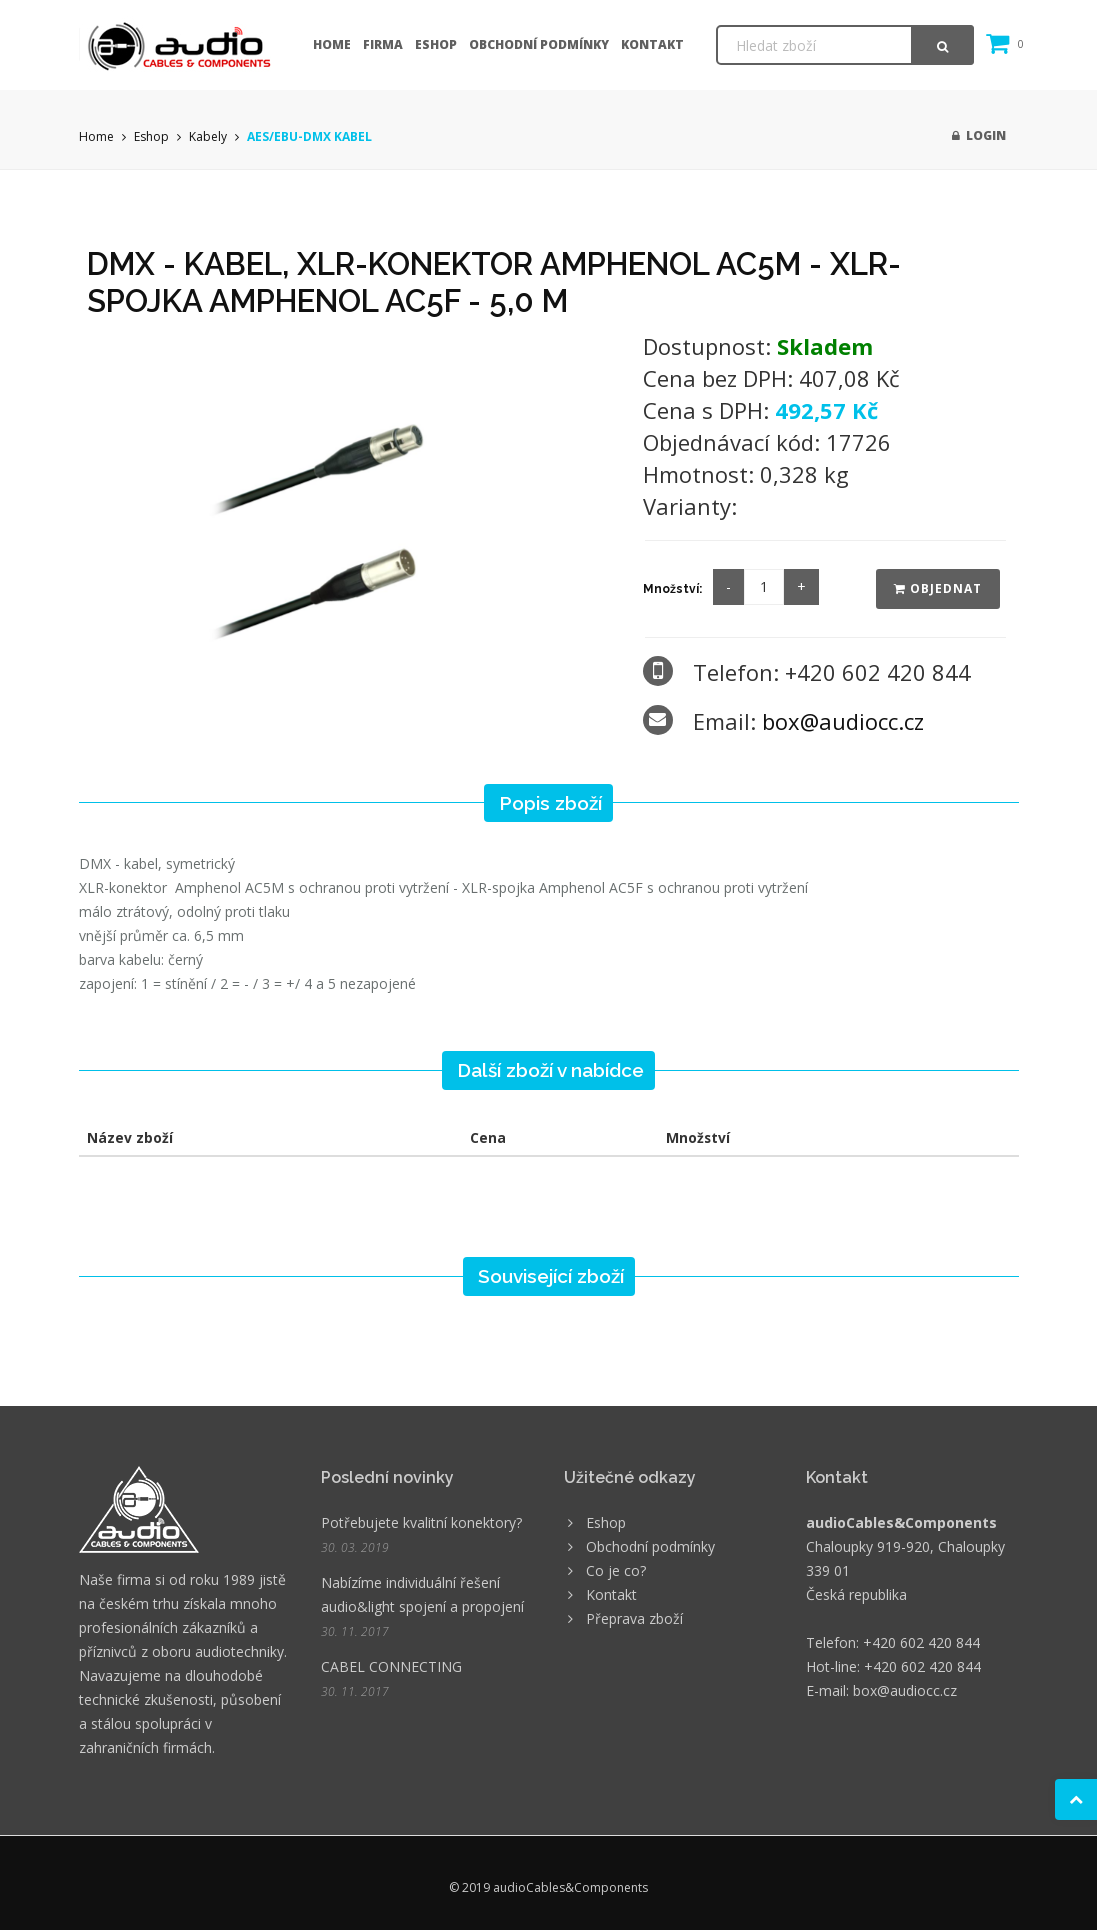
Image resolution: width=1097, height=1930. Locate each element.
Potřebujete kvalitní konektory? (421, 1522)
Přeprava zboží (634, 1618)
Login (979, 135)
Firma (383, 44)
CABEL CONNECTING (391, 1666)
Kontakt (652, 44)
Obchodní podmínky (539, 44)
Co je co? (616, 1570)
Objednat (938, 588)
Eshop (436, 44)
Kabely (208, 136)
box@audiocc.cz (843, 721)
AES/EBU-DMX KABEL (309, 136)
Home (332, 44)
